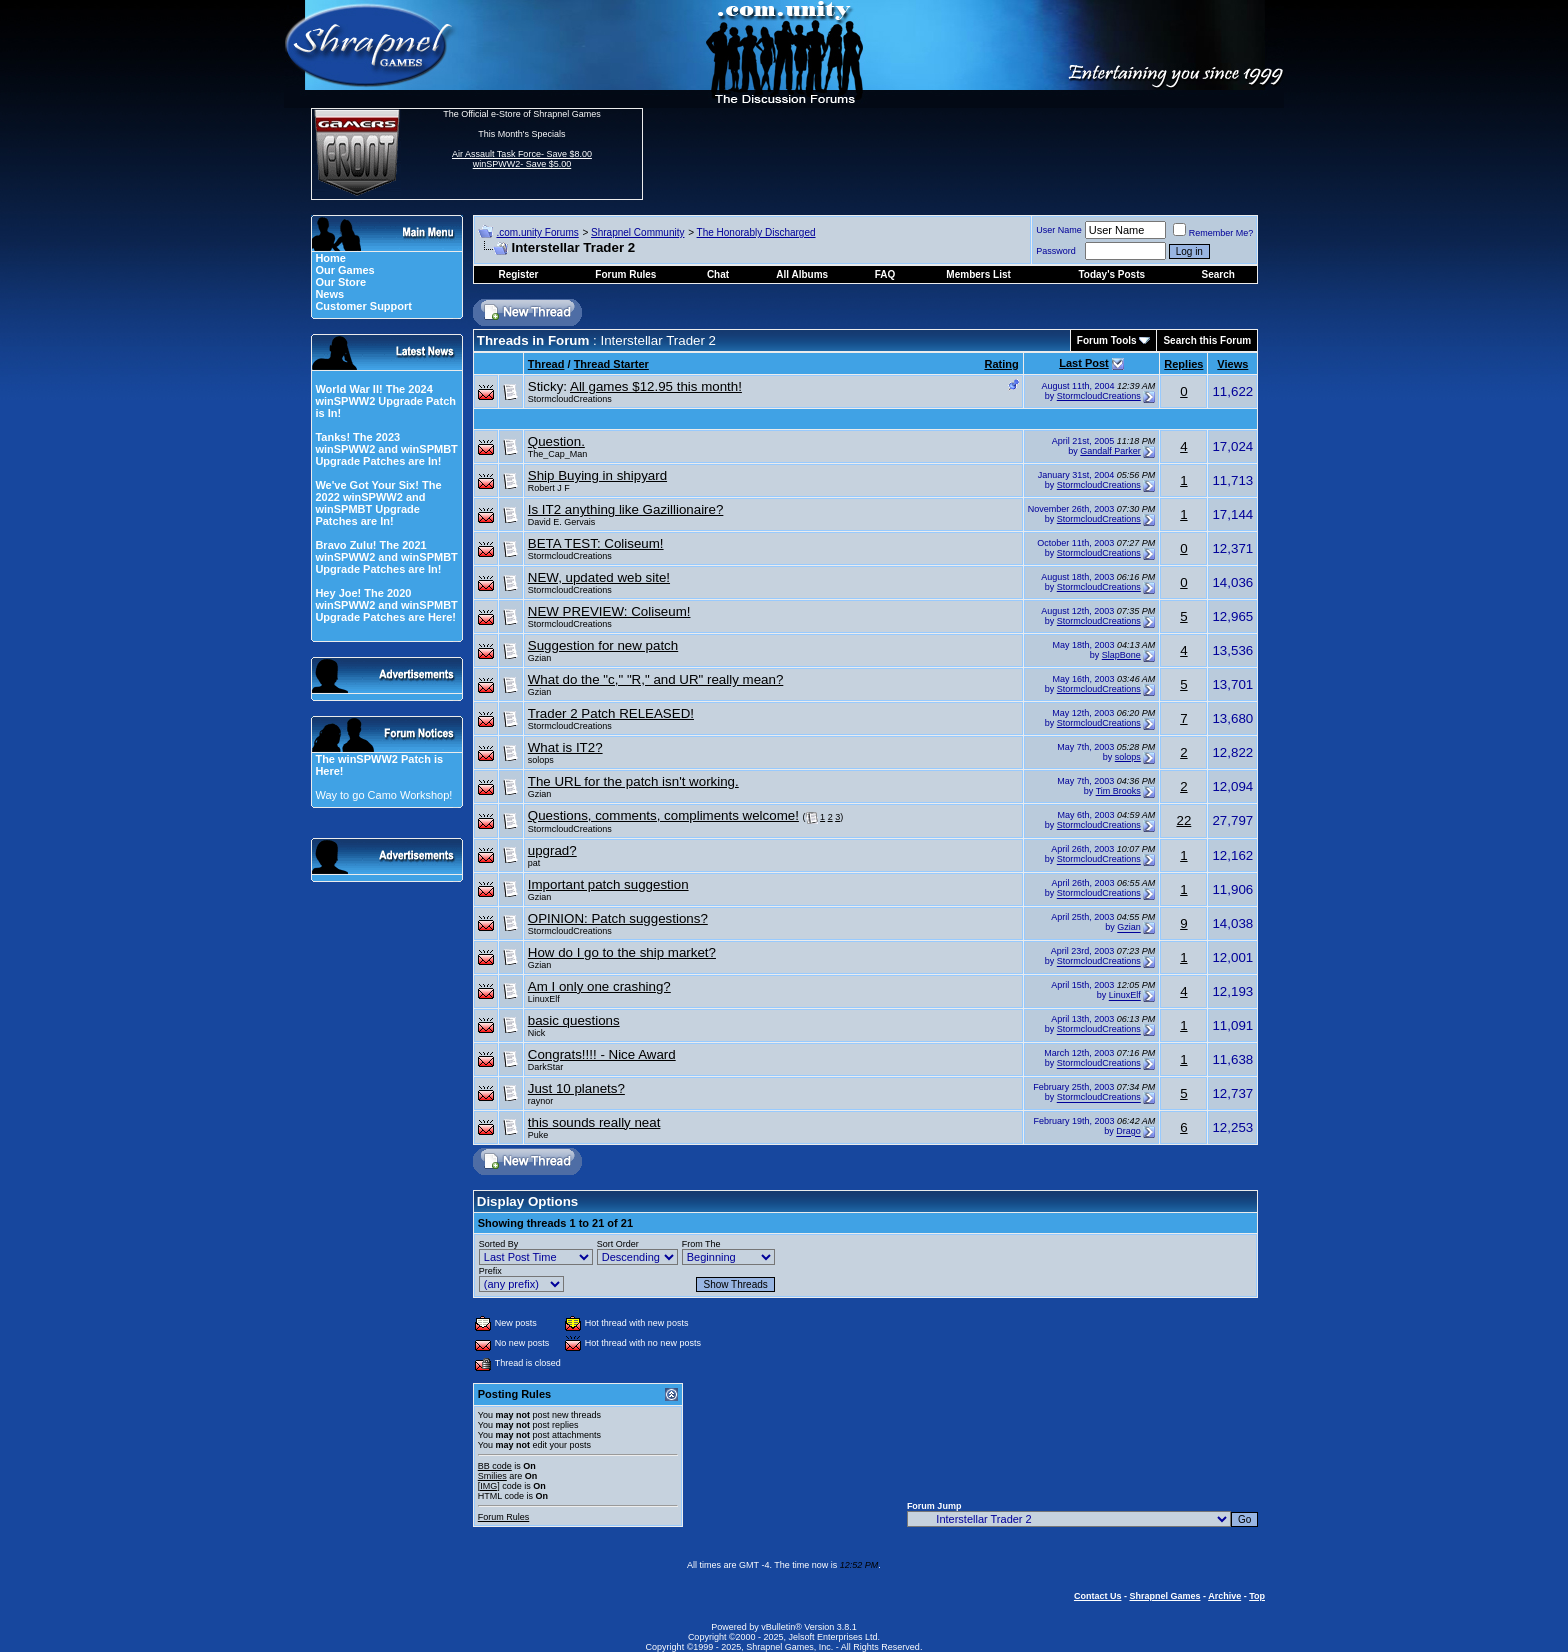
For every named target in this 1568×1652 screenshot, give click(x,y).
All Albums (802, 274)
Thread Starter (611, 364)
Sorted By (499, 1244)
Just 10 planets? (576, 1088)
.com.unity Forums (537, 232)
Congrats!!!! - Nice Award (602, 1054)
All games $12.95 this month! (656, 386)
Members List (978, 274)
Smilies (492, 1476)
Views (1232, 364)
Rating (1001, 364)
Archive (1224, 1596)
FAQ (885, 274)
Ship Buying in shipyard (597, 475)
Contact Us (1098, 1596)
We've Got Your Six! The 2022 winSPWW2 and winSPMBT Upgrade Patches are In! (378, 503)
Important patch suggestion (608, 884)
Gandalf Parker (1110, 451)
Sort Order (618, 1244)
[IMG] (489, 1486)
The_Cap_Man (558, 454)
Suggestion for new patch (603, 645)
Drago (1128, 1132)
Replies (1183, 364)
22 (1183, 820)
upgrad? (552, 850)
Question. (556, 441)
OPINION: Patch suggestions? (618, 918)
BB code (495, 1466)
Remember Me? (1213, 233)
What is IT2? (565, 747)
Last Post (1084, 363)
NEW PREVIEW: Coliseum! (609, 611)
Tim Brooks (1118, 791)
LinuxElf (544, 999)
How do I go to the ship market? (622, 952)
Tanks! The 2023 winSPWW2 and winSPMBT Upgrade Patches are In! (386, 449)
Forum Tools (1107, 340)
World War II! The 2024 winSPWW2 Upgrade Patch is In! (385, 401)
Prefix (490, 1271)
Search (1218, 274)
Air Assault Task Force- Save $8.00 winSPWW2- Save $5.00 (522, 159)
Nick (537, 1033)
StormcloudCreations (570, 399)
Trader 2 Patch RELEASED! (611, 713)
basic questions (574, 1020)
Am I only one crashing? (599, 986)
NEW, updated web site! (599, 577)
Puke (538, 1135)
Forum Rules (504, 1517)
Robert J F (549, 488)
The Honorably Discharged (756, 232)
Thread (546, 364)
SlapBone (1121, 655)
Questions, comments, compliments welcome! (663, 815)
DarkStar (546, 1067)
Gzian (540, 658)
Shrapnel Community (637, 232)
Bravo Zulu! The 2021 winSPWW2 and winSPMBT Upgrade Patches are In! (386, 557)
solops (541, 760)
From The (701, 1244)
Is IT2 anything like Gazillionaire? (626, 509)
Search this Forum (1207, 340)
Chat (718, 274)
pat (534, 863)
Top (1257, 1596)
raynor (541, 1101)
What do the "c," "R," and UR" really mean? (656, 679)
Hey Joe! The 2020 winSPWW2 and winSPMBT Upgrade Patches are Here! (386, 605)
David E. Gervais (562, 522)
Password (1056, 251)
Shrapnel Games (1164, 1596)
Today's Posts (1111, 274)
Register (518, 274)
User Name (1059, 230)
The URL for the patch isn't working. (633, 781)
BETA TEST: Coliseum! (596, 543)
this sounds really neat (594, 1122)
